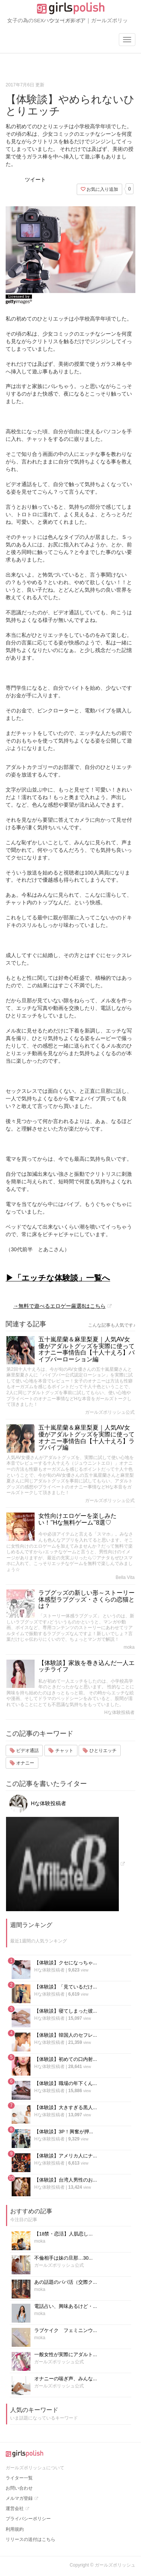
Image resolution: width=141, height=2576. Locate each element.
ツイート (35, 179)
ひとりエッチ (99, 1750)
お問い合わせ (19, 2488)
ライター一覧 (19, 2478)
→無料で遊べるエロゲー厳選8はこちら (59, 1306)
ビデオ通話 (24, 1750)
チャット (61, 1750)
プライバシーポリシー (28, 2518)
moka (129, 1647)
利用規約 (15, 2529)
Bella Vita (125, 1577)
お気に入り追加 (99, 189)
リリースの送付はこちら (30, 2539)
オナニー (22, 1763)
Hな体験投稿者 (119, 1712)
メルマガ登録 (19, 2498)
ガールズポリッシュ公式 (110, 1412)
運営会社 (15, 2508)
